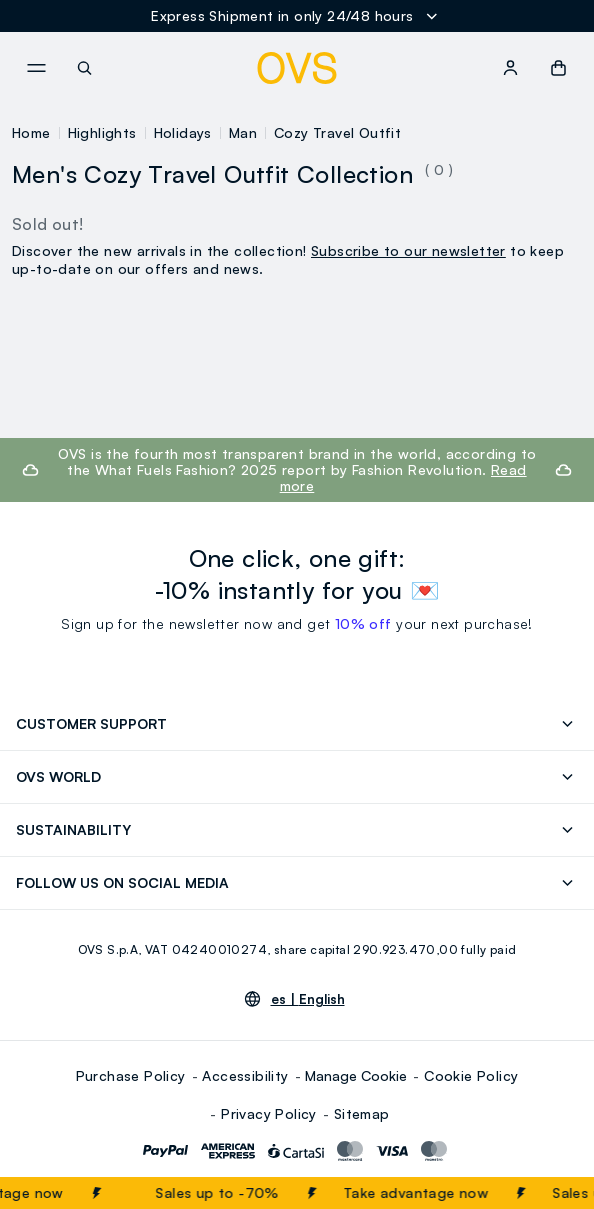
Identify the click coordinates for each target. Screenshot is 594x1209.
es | (308, 999)
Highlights (102, 132)
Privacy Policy (269, 1113)
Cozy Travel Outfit (337, 132)
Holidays (183, 132)
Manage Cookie (356, 1075)
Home (31, 132)
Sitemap (362, 1113)
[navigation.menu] (36, 68)
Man (243, 132)
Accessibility (245, 1075)
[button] (558, 68)
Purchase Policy (131, 1075)
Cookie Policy (471, 1075)
